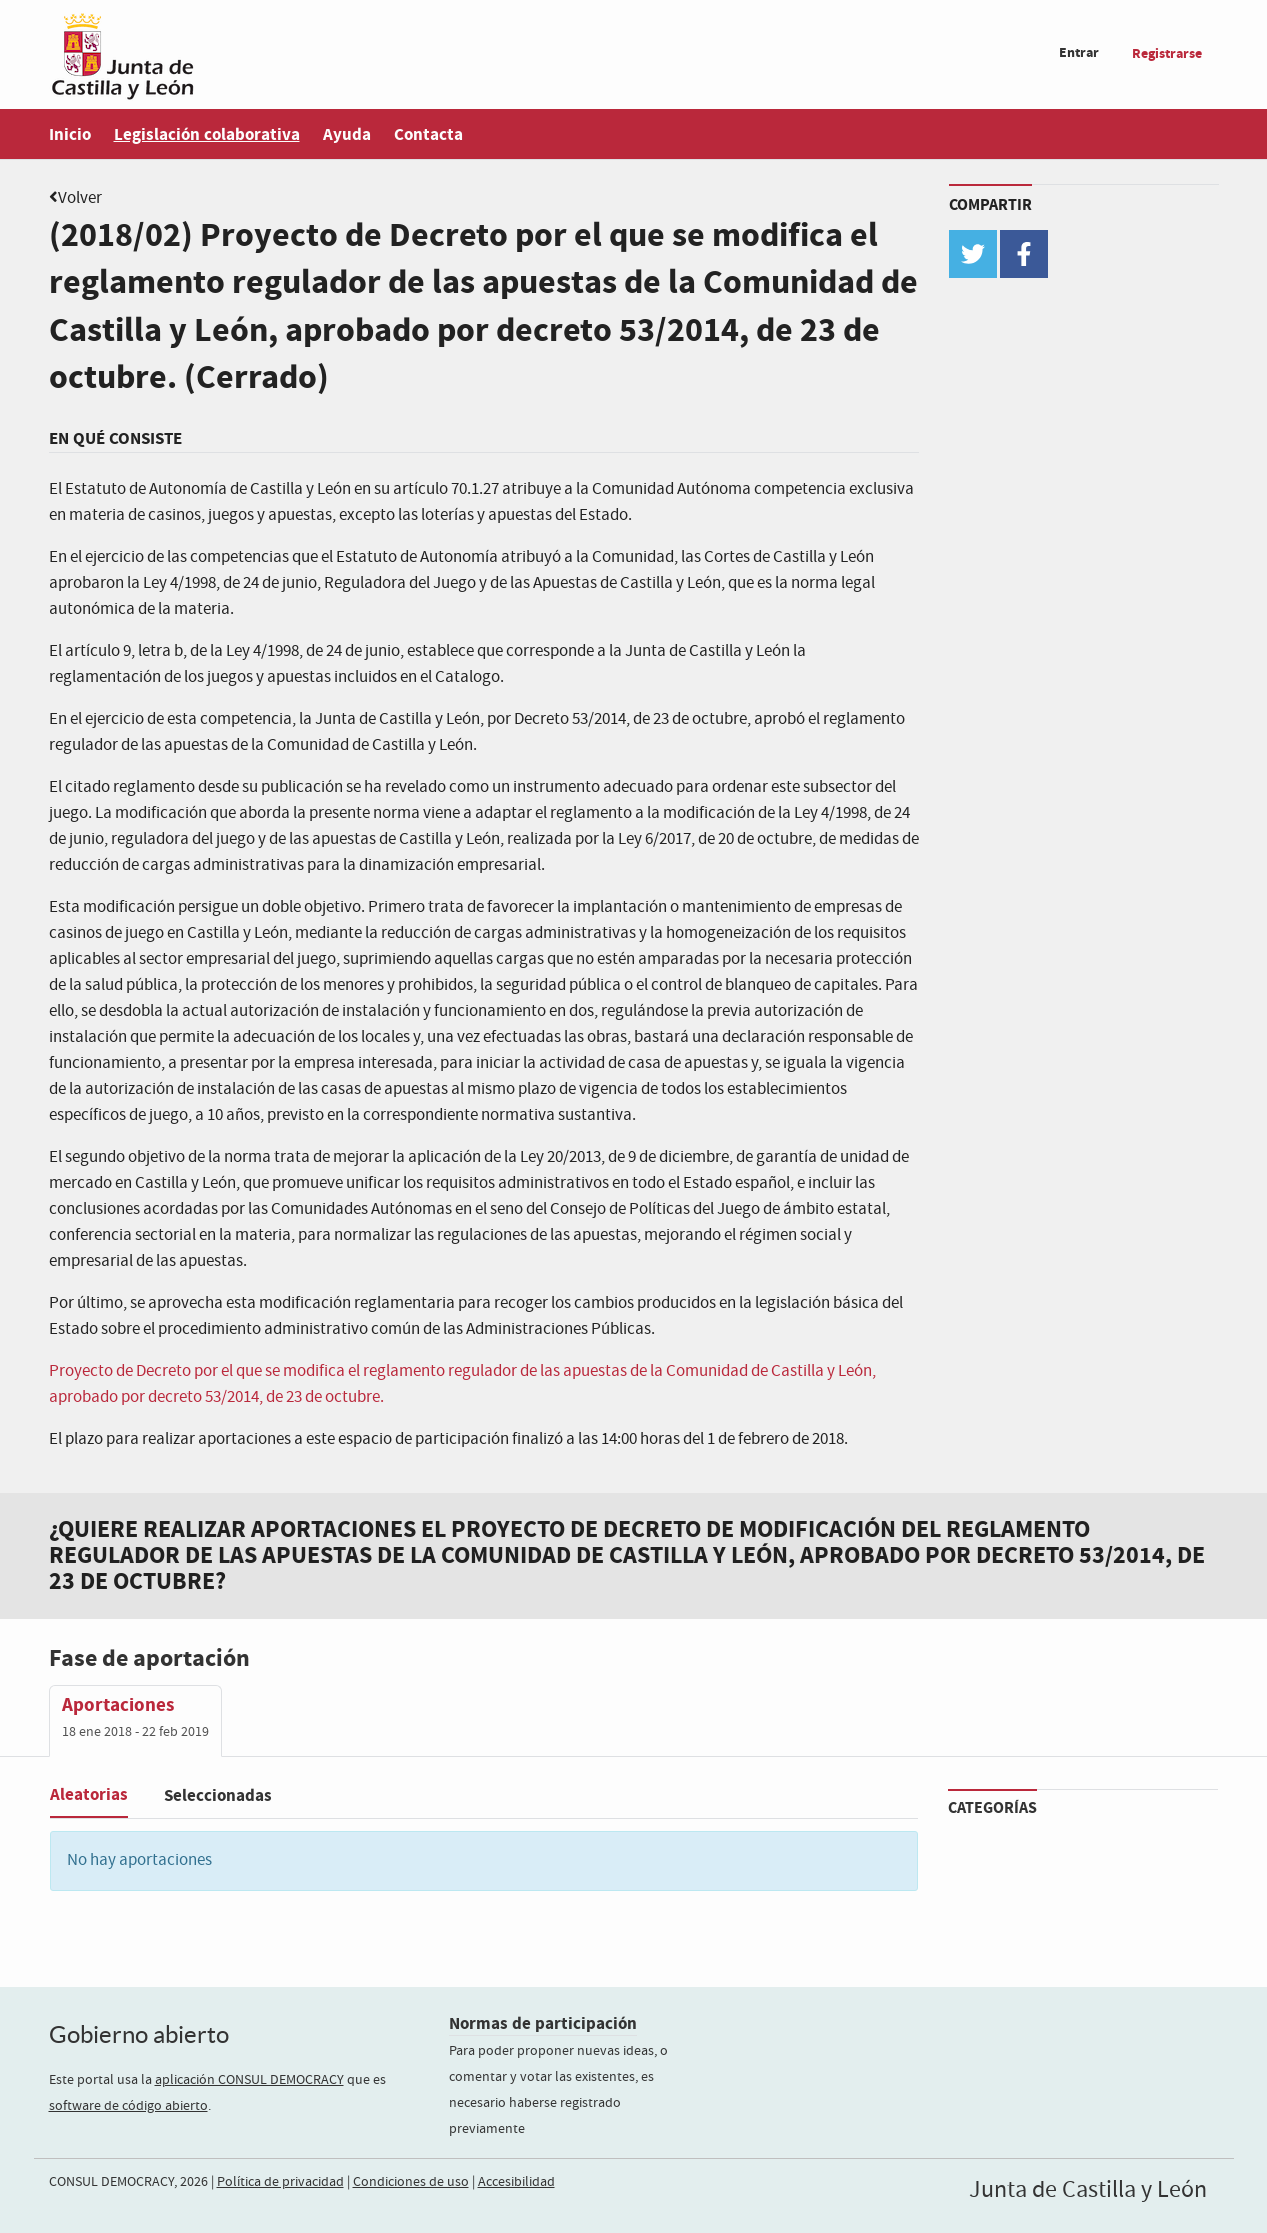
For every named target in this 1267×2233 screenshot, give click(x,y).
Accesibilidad (516, 2182)
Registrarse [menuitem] (1167, 53)
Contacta (428, 134)
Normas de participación (543, 2023)
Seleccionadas (218, 1795)
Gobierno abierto (139, 2034)
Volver (80, 198)
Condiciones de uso (411, 2182)
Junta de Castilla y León (1088, 2190)
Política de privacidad (280, 2182)
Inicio (70, 134)
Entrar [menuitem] (1079, 52)
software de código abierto (128, 2106)
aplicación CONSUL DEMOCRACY (249, 2080)
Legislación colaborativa (207, 134)
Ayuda (347, 134)
